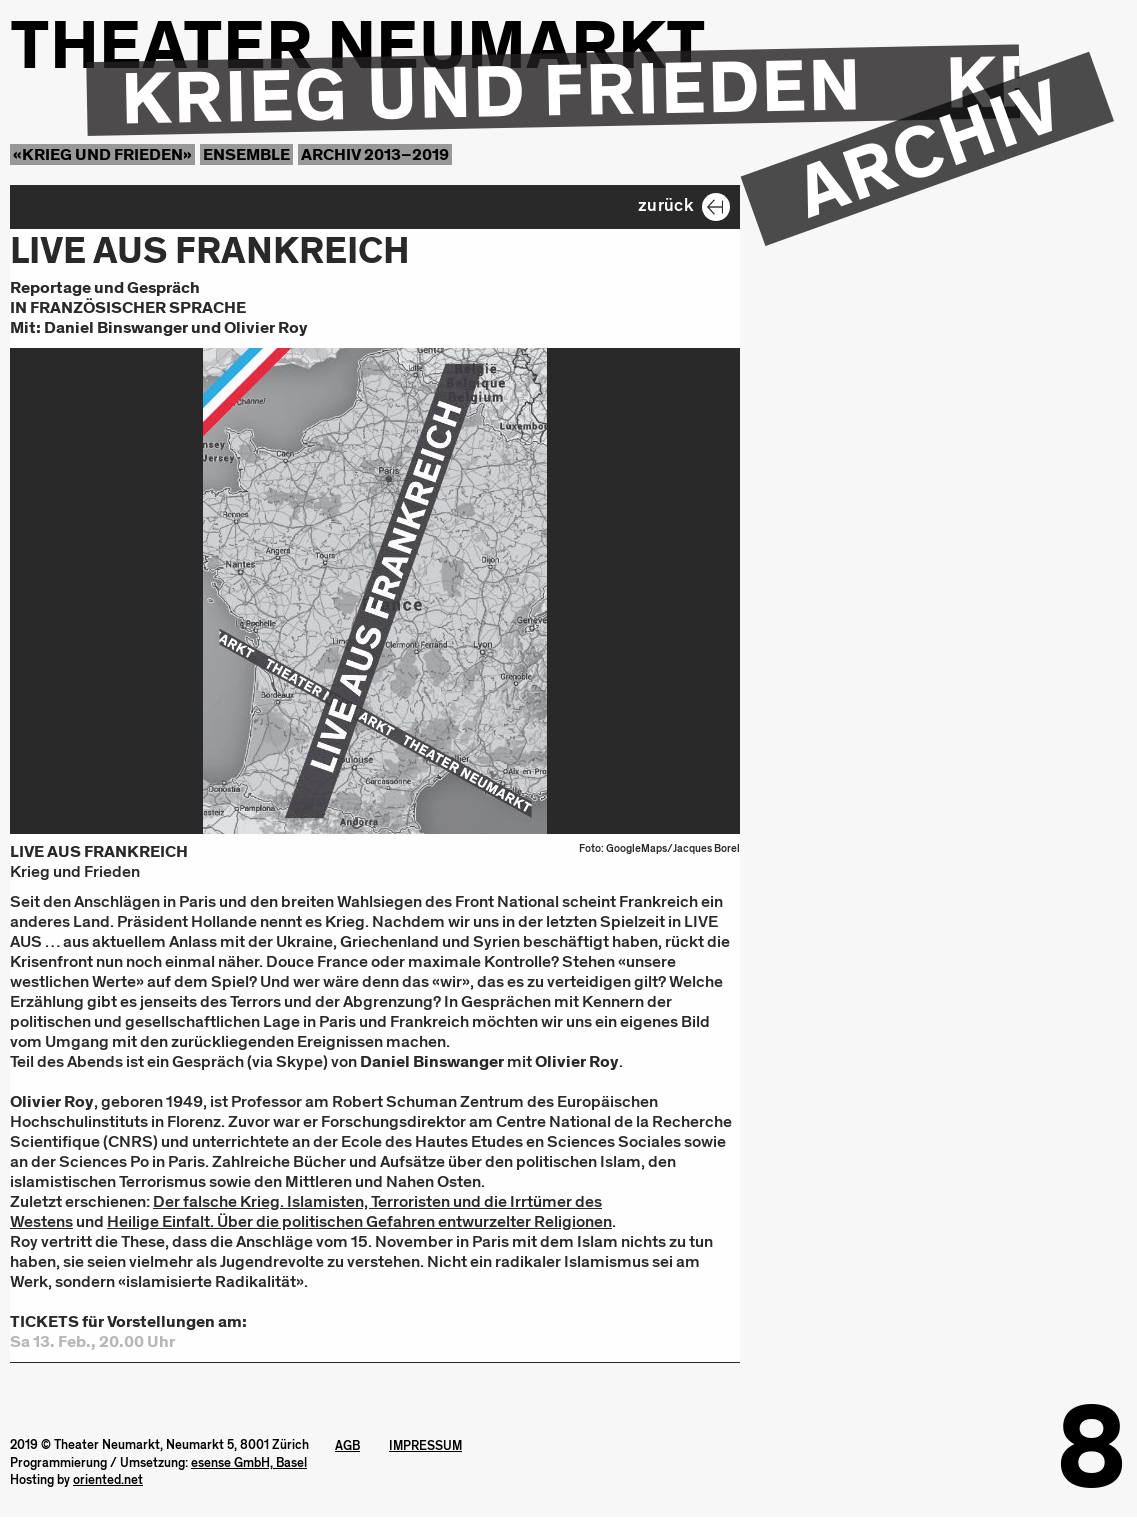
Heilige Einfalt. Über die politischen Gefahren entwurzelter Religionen (359, 1221)
